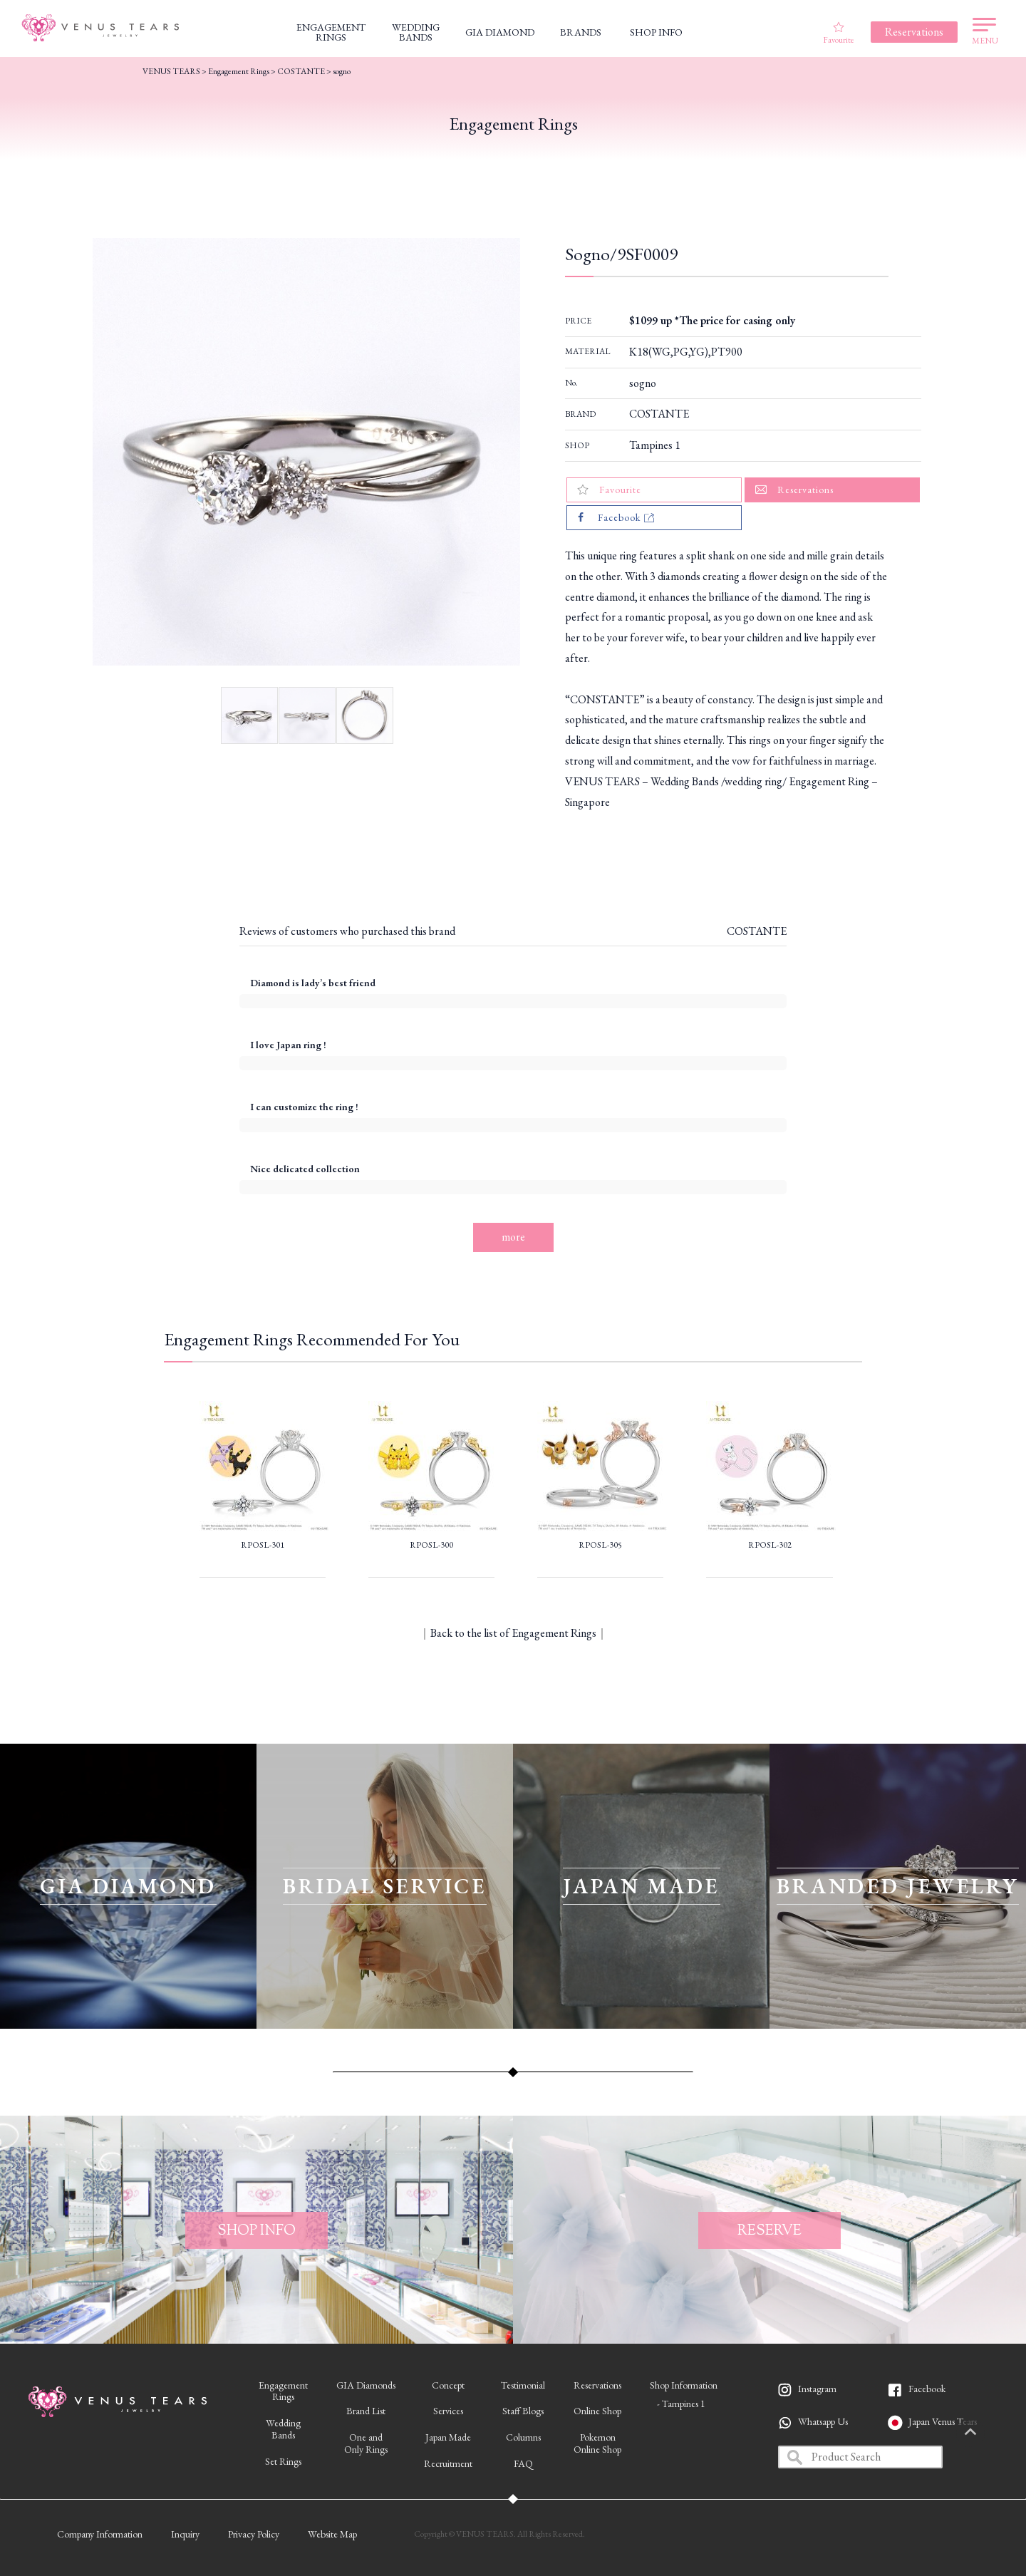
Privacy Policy (253, 2534)
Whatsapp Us (823, 2421)
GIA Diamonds (365, 2385)
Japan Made (448, 2437)
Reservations (597, 2385)
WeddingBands (283, 2428)
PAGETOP (994, 2433)
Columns (523, 2437)
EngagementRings (283, 2391)
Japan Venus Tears (942, 2421)
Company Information (99, 2534)
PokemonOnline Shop (597, 2443)
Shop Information (683, 2385)
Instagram (817, 2388)
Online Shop (597, 2410)
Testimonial (523, 2385)
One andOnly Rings (366, 2443)
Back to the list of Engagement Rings (513, 1632)
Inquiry (185, 2534)
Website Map (332, 2534)
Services (448, 2410)
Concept (448, 2385)
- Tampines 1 (681, 2403)
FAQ (523, 2463)
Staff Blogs (523, 2410)
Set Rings (283, 2461)
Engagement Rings (238, 71)
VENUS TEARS (171, 71)
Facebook (926, 2388)
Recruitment (448, 2463)
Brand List (365, 2410)
